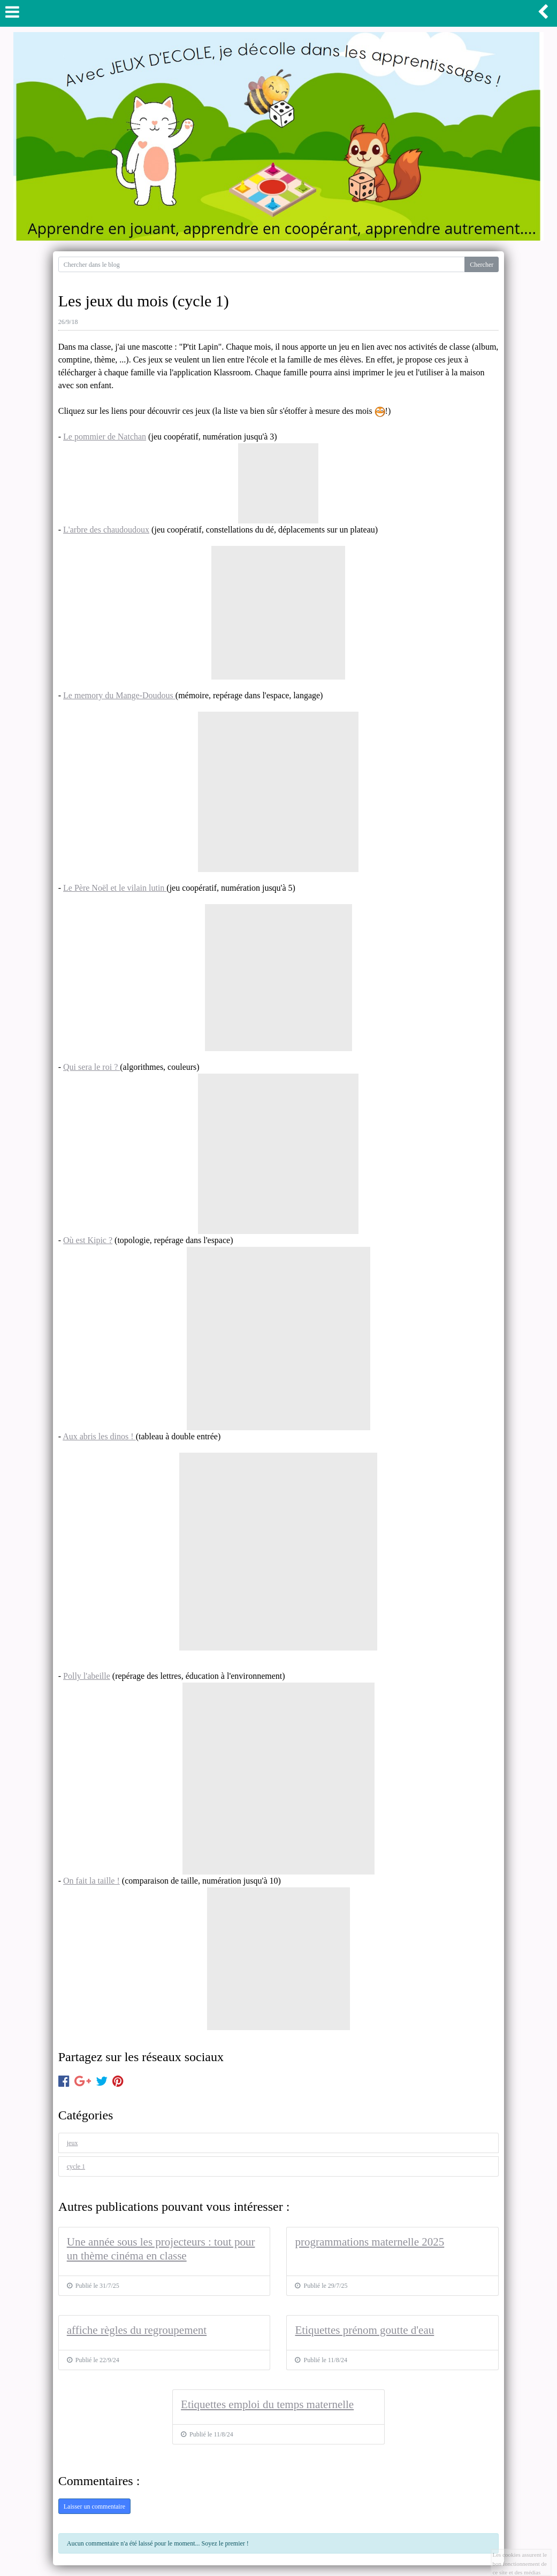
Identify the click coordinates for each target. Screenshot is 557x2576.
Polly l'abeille (86, 1675)
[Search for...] (262, 264)
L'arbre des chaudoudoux (106, 529)
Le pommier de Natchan (104, 436)
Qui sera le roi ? (91, 1066)
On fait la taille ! (91, 1880)
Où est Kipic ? (87, 1240)
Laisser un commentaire (94, 2506)
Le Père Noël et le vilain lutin (114, 887)
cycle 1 (76, 2166)
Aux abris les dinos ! (99, 1436)
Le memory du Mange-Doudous (119, 695)
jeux (72, 2143)
